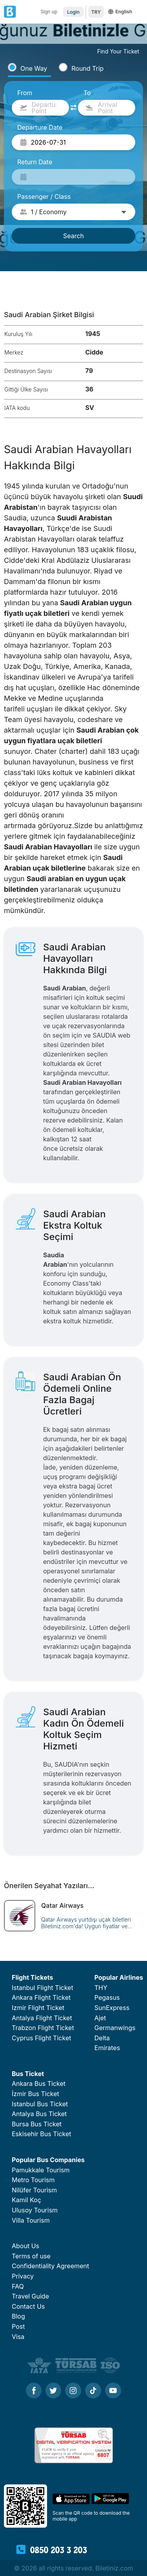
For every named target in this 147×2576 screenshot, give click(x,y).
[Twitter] (53, 2391)
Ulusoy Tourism (35, 2210)
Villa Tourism (31, 2220)
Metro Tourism (33, 2180)
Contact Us (28, 2306)
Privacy (23, 2276)
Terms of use (31, 2256)
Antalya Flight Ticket (42, 2018)
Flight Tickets (32, 1977)
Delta (102, 2038)
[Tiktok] (93, 2391)
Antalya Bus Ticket (39, 2114)
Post (18, 2326)
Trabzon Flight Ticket (43, 2028)
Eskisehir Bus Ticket (41, 2134)
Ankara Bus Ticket (38, 2083)
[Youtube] (113, 2391)
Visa (18, 2337)
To (87, 93)
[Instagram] (73, 2391)
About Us (25, 2246)
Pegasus (107, 1997)
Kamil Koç (26, 2200)
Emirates (107, 2048)
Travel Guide (30, 2296)
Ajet (100, 2018)
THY (100, 1988)
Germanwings (115, 2028)
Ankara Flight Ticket (41, 1997)
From (24, 93)
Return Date (34, 162)
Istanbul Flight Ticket (42, 1988)
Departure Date (39, 127)
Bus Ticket (28, 2074)
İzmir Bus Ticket (35, 2094)
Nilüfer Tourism (34, 2190)
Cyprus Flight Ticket (41, 2038)
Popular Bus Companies (48, 2160)
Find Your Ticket (118, 51)
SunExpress (111, 2008)
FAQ (18, 2286)
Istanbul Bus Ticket (40, 2104)
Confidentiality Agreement (50, 2266)
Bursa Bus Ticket (37, 2124)
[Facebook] (34, 2391)
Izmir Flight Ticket (38, 2008)
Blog (18, 2316)
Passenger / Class (44, 196)
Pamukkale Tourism (41, 2170)
